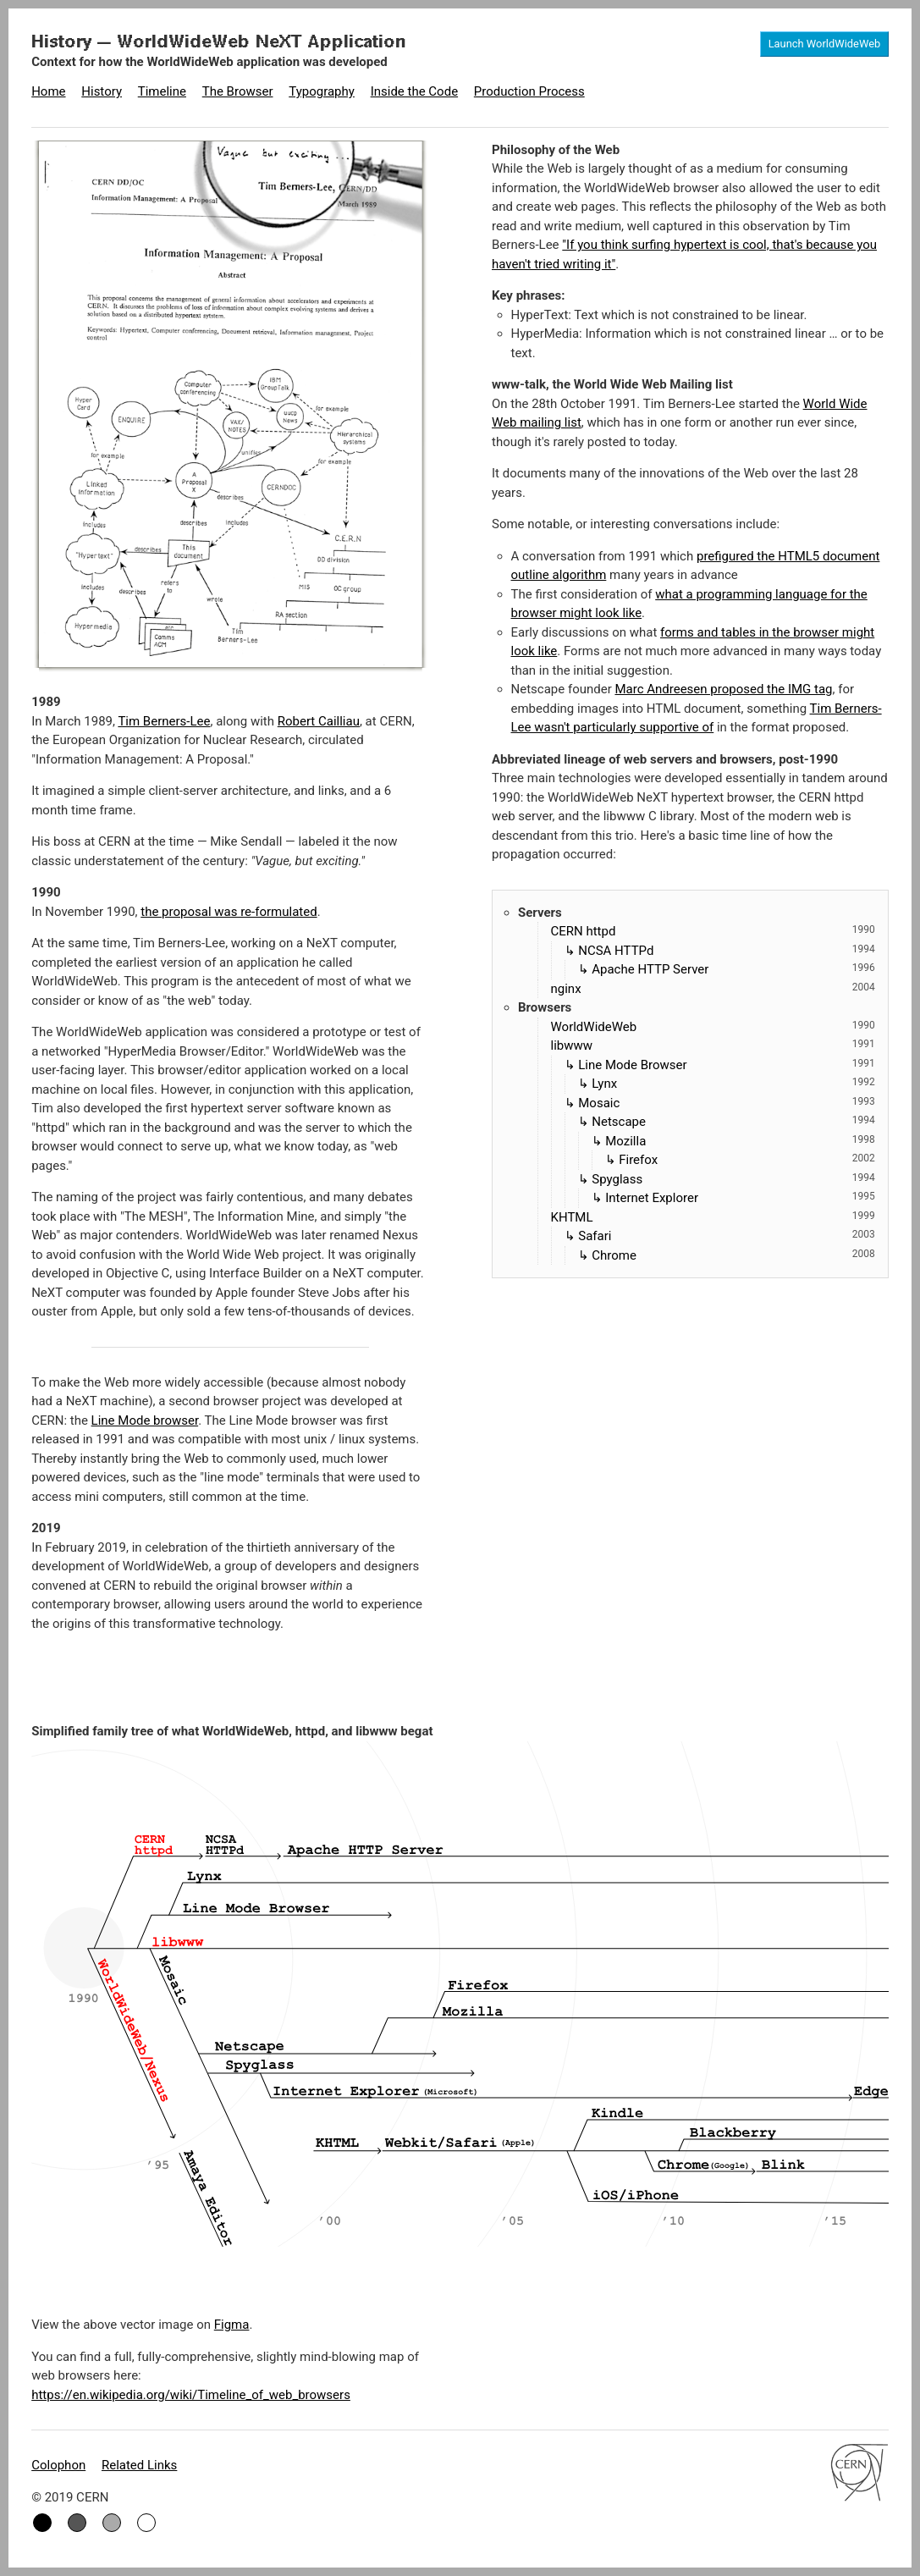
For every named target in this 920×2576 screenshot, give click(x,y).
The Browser (237, 91)
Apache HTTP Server (733, 968)
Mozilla (740, 1140)
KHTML (713, 1216)
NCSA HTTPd (726, 949)
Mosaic (726, 1102)
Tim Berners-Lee (164, 721)
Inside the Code (414, 91)
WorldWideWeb (713, 1026)
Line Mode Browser (726, 1064)
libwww (713, 1044)
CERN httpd (713, 930)
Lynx (733, 1082)
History (101, 91)
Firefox (747, 1158)
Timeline (162, 91)
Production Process (529, 91)
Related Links (139, 2465)
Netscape (733, 1120)
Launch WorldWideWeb (825, 43)
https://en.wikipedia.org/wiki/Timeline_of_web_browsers (190, 2394)
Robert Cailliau (319, 721)
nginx (713, 987)
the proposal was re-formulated (228, 911)
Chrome (733, 1254)
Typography (322, 91)
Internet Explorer (740, 1197)
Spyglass (733, 1178)
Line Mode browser (145, 1420)
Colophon (58, 2465)
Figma (232, 2324)
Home (48, 91)
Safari (726, 1235)
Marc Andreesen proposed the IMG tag (723, 689)
